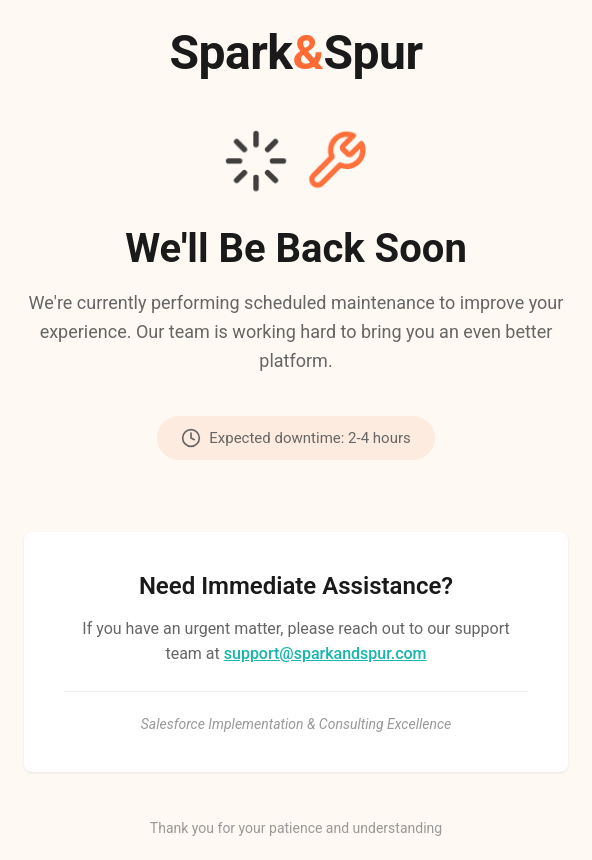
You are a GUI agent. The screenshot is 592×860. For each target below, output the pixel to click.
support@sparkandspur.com (325, 653)
